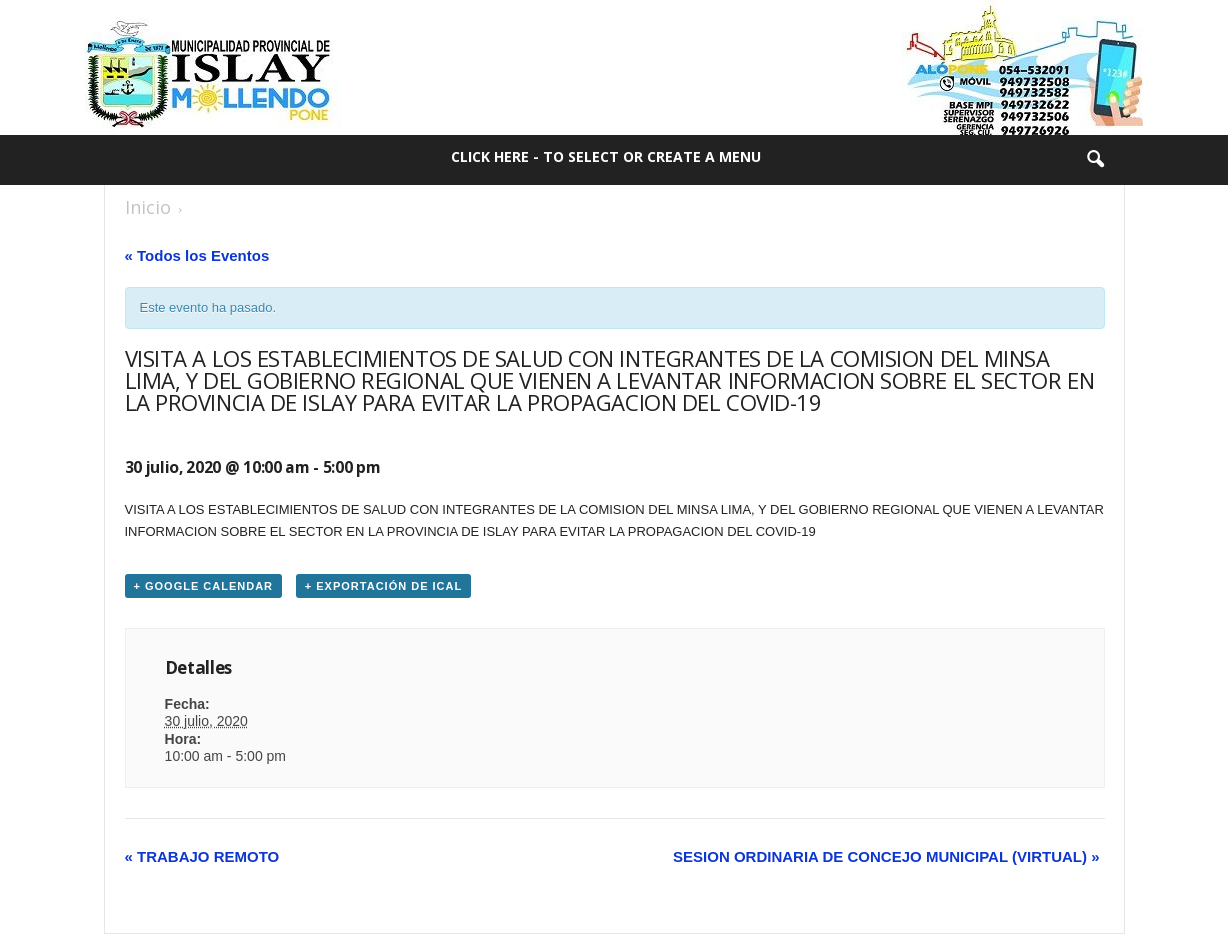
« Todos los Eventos (197, 255)
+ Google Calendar (204, 586)
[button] (1095, 160)
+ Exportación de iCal (383, 586)
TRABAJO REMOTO (202, 856)
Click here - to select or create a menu (606, 156)
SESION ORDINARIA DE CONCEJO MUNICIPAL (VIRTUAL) (886, 856)
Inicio (148, 207)
